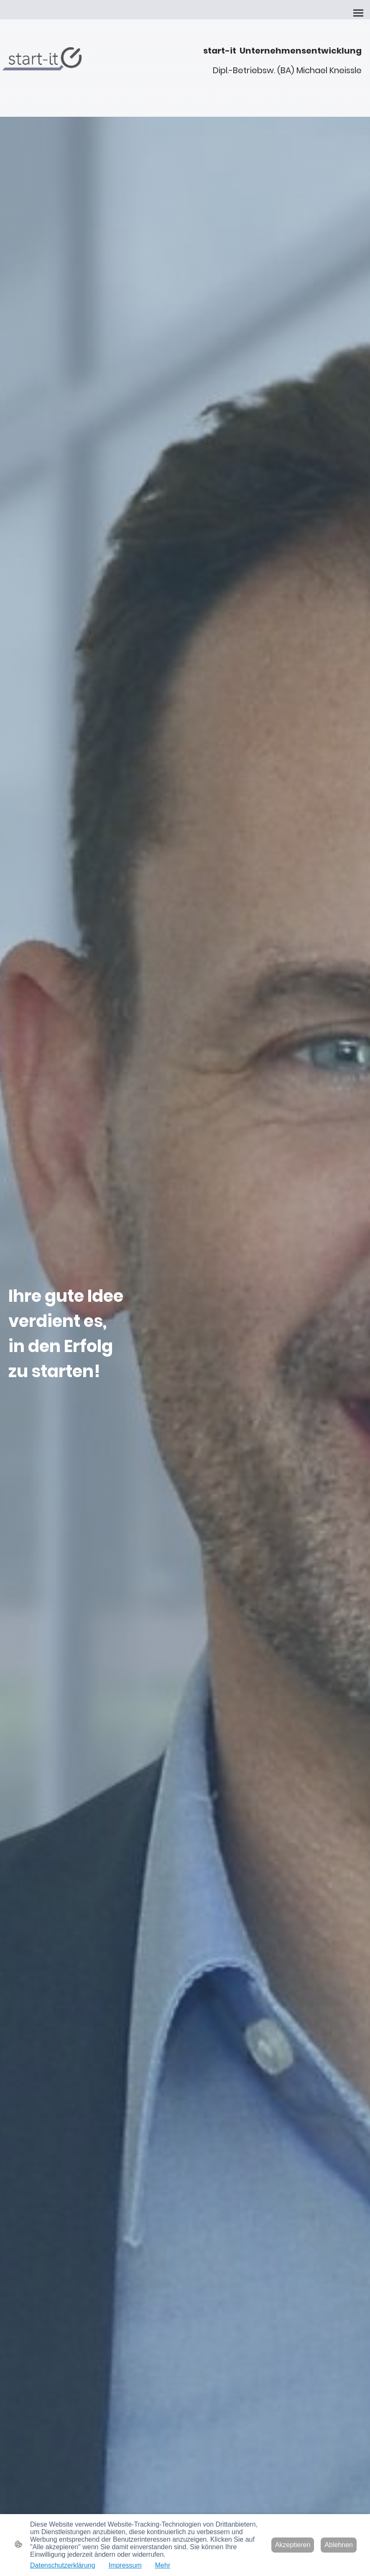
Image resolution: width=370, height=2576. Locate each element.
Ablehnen (338, 2544)
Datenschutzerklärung (62, 2565)
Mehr (162, 2565)
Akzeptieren (293, 2544)
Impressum (125, 2565)
